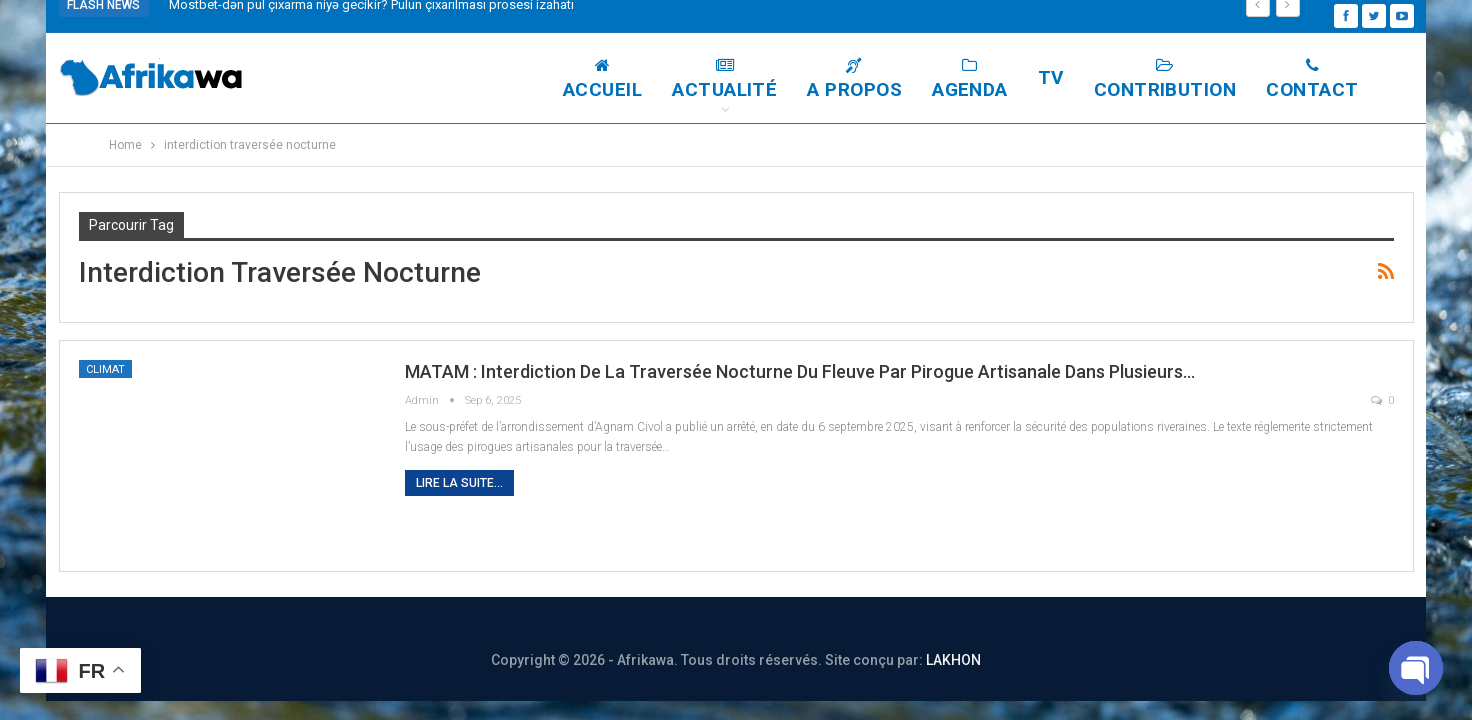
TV (1051, 77)
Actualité (724, 79)
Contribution (1165, 79)
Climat (105, 369)
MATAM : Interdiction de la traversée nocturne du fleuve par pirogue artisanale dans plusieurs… (800, 371)
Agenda (970, 79)
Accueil (602, 79)
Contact (1312, 79)
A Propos (854, 79)
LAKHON (953, 660)
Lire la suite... (459, 483)
